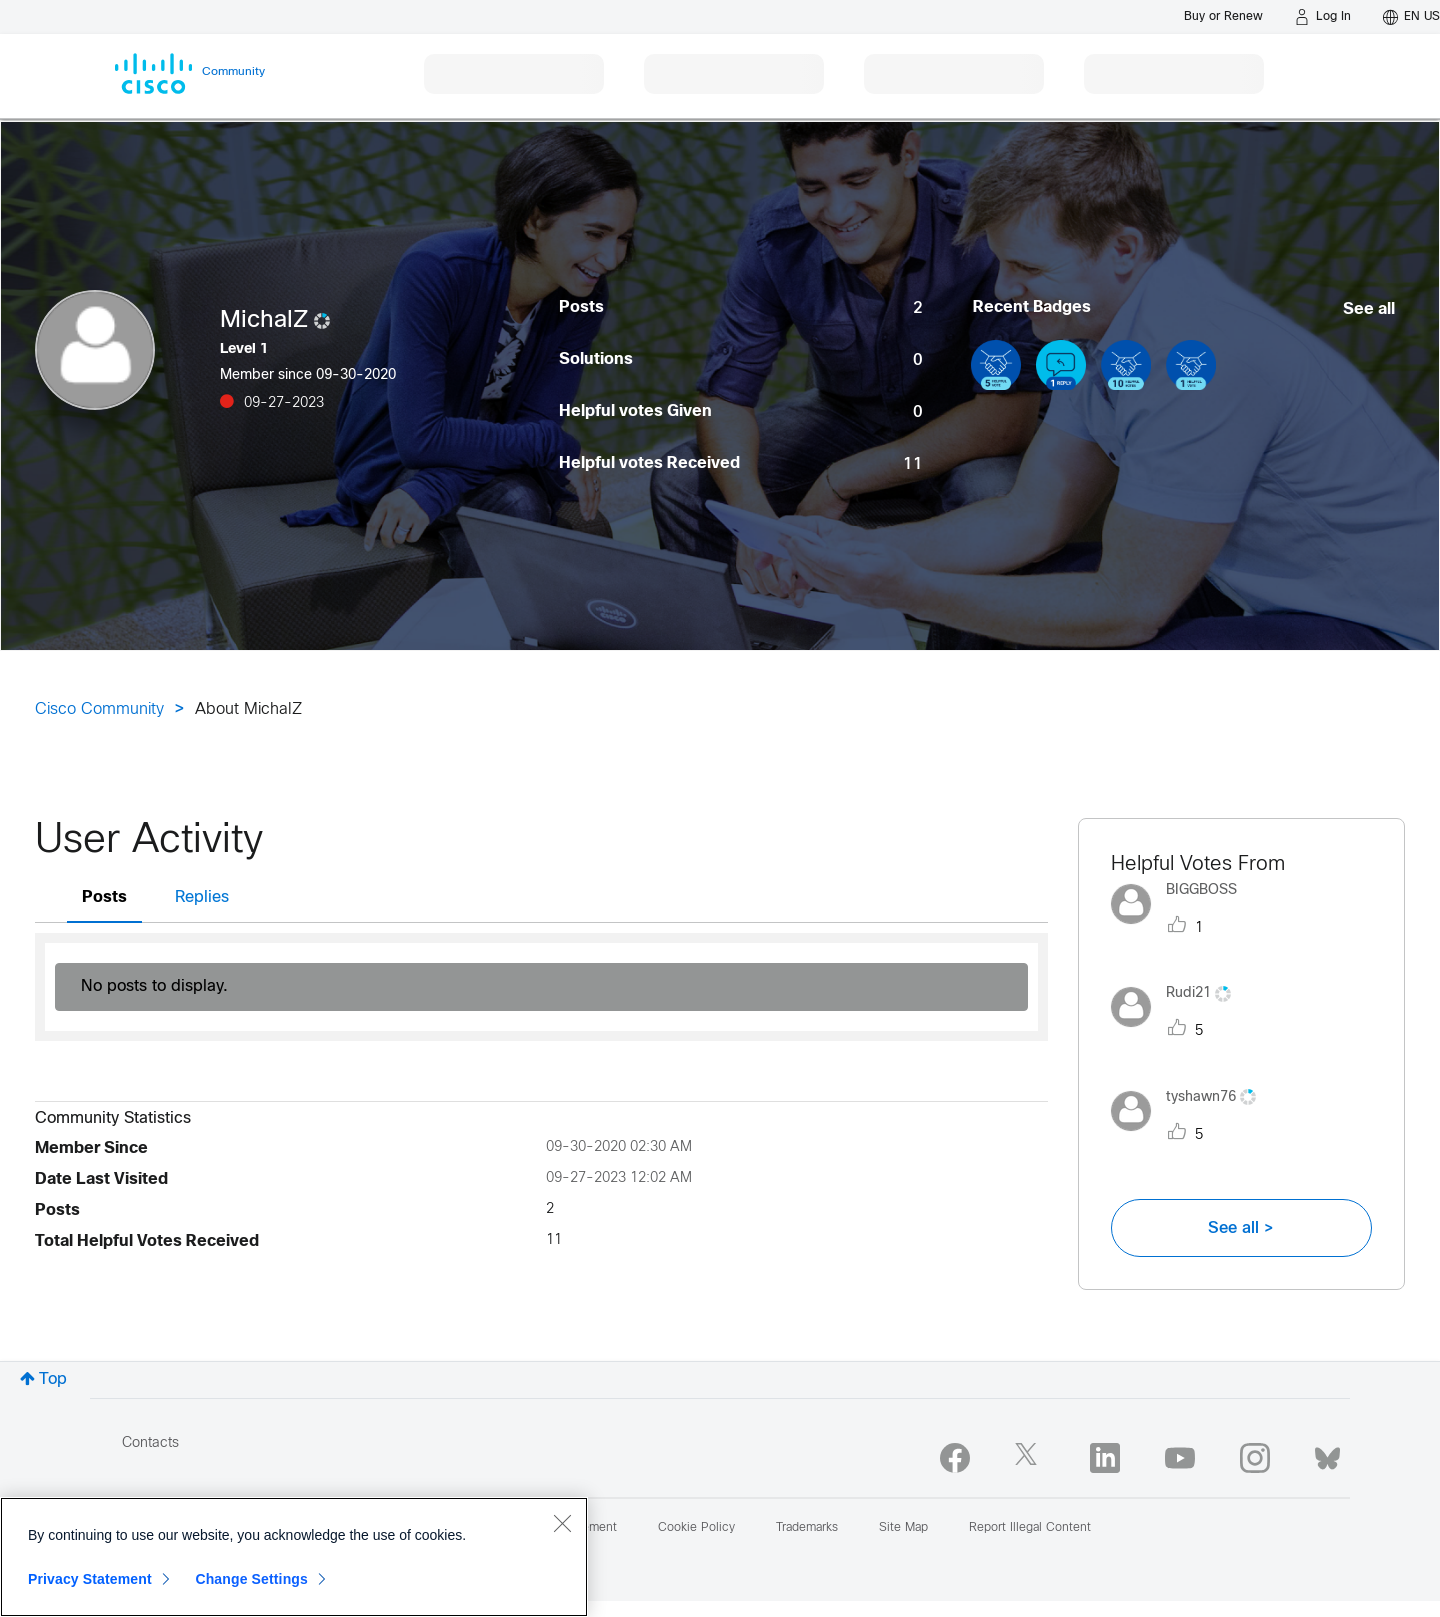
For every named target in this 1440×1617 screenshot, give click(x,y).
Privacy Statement (90, 1579)
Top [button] (53, 1379)
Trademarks (807, 1528)
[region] (294, 1557)
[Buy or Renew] (1223, 16)
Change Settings (251, 1579)
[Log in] (1323, 17)
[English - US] (1411, 17)
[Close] (562, 1523)
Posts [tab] (104, 897)
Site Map (903, 1528)
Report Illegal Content (1030, 1528)
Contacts (150, 1443)
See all (1369, 309)
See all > (1241, 1228)
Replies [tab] (202, 897)
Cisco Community (99, 709)
